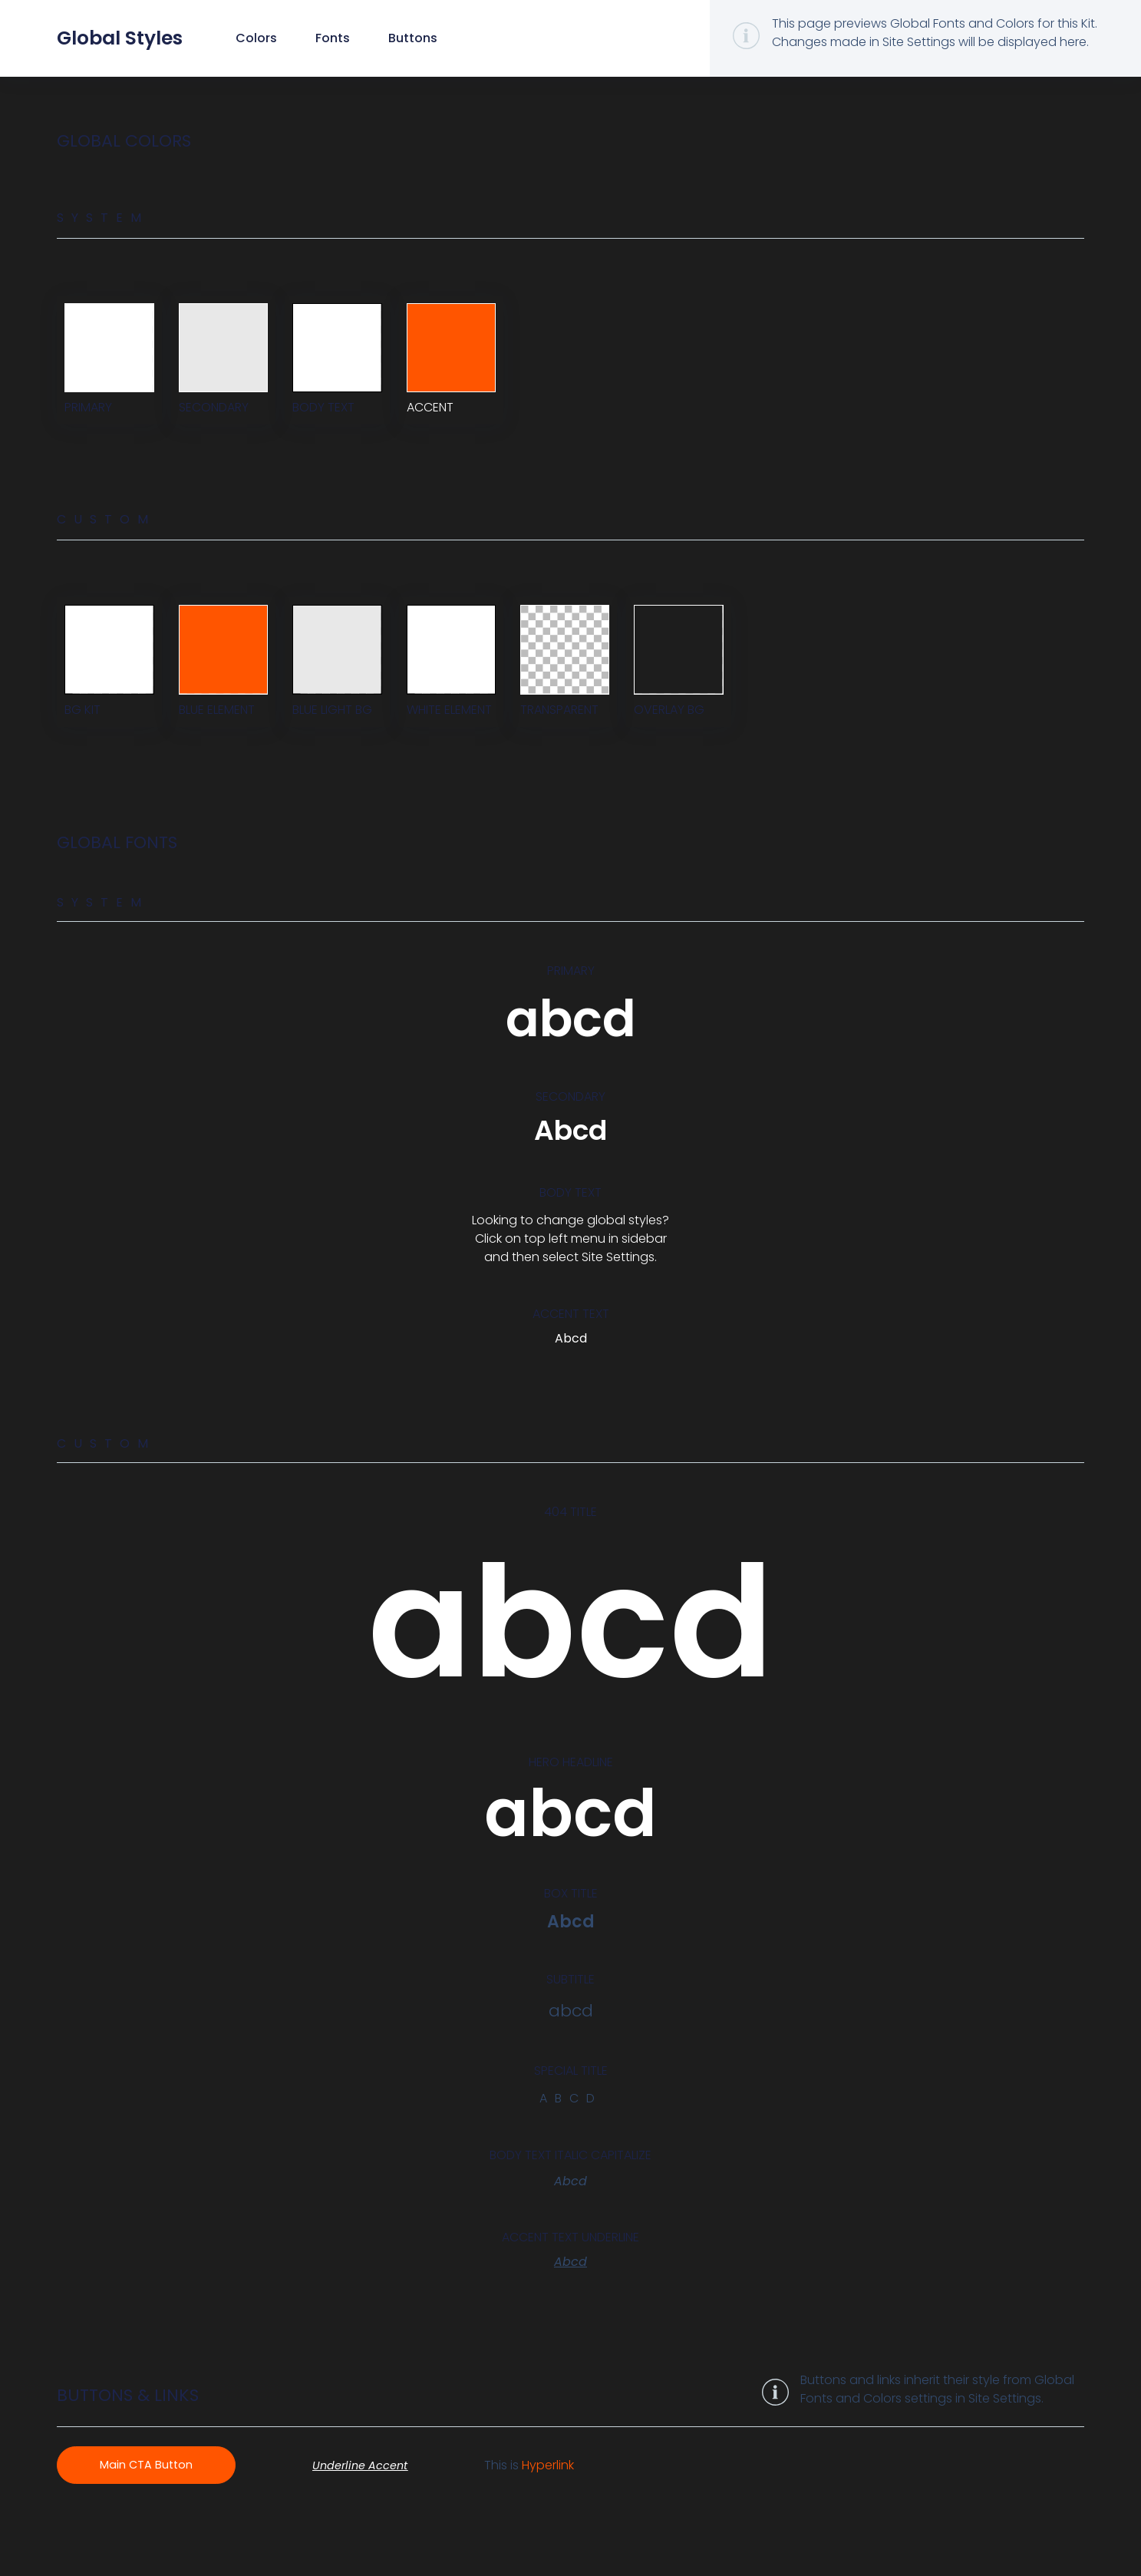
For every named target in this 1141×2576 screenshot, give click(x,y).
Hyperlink (566, 2505)
